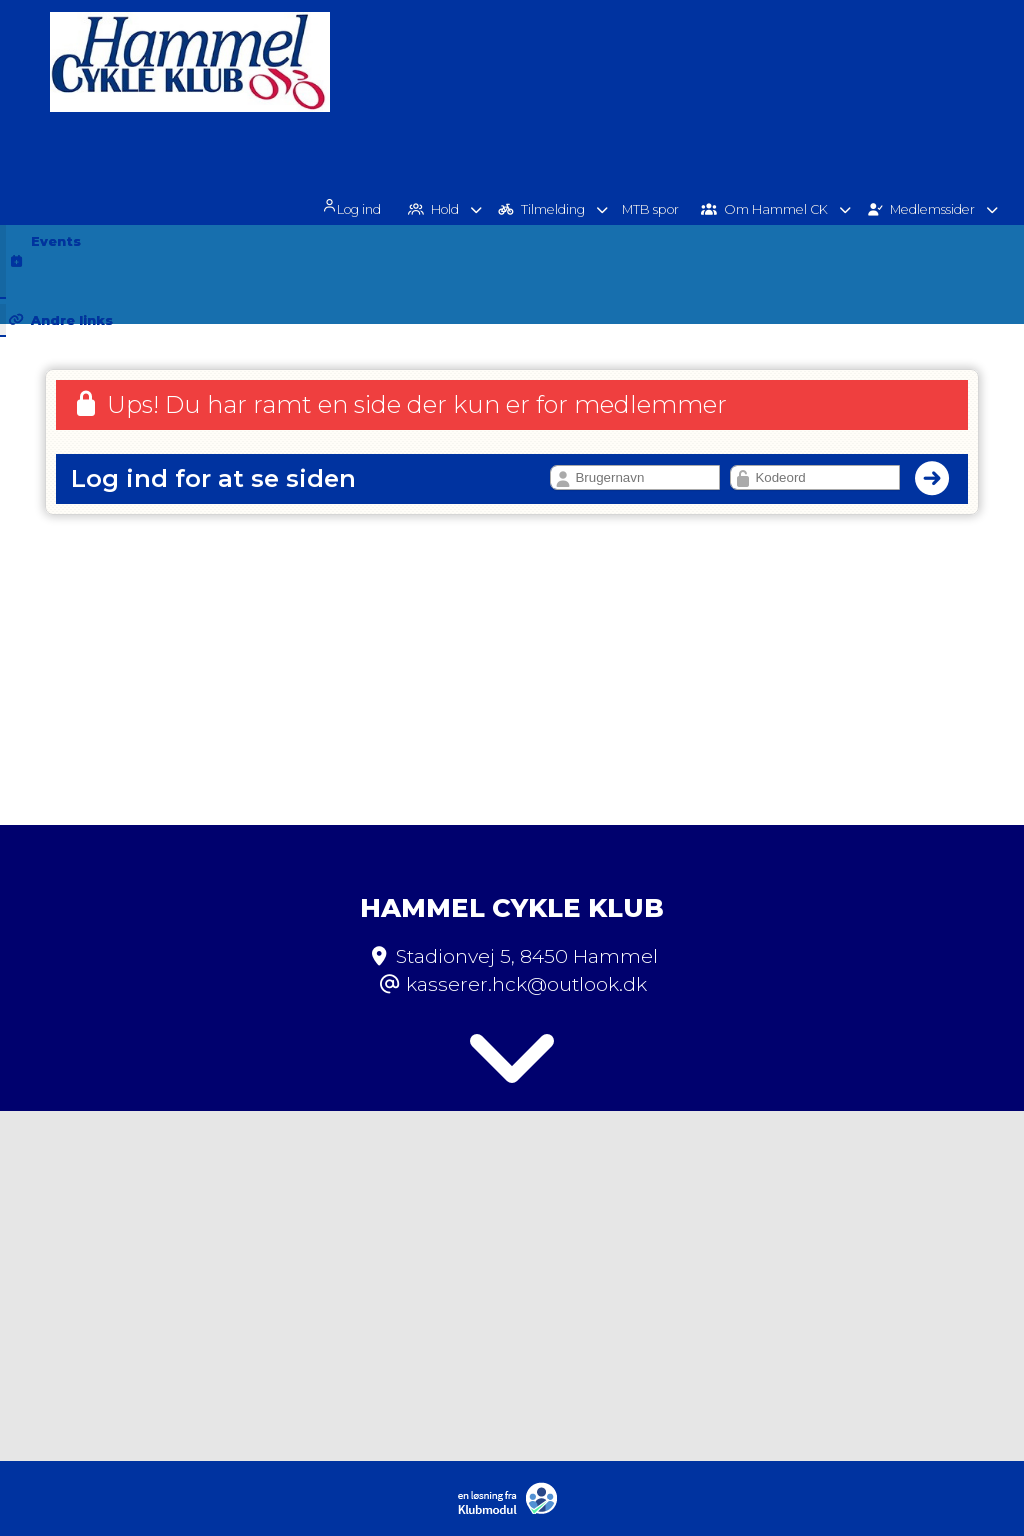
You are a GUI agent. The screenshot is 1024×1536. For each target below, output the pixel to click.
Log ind (369, 82)
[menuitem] (376, 80)
